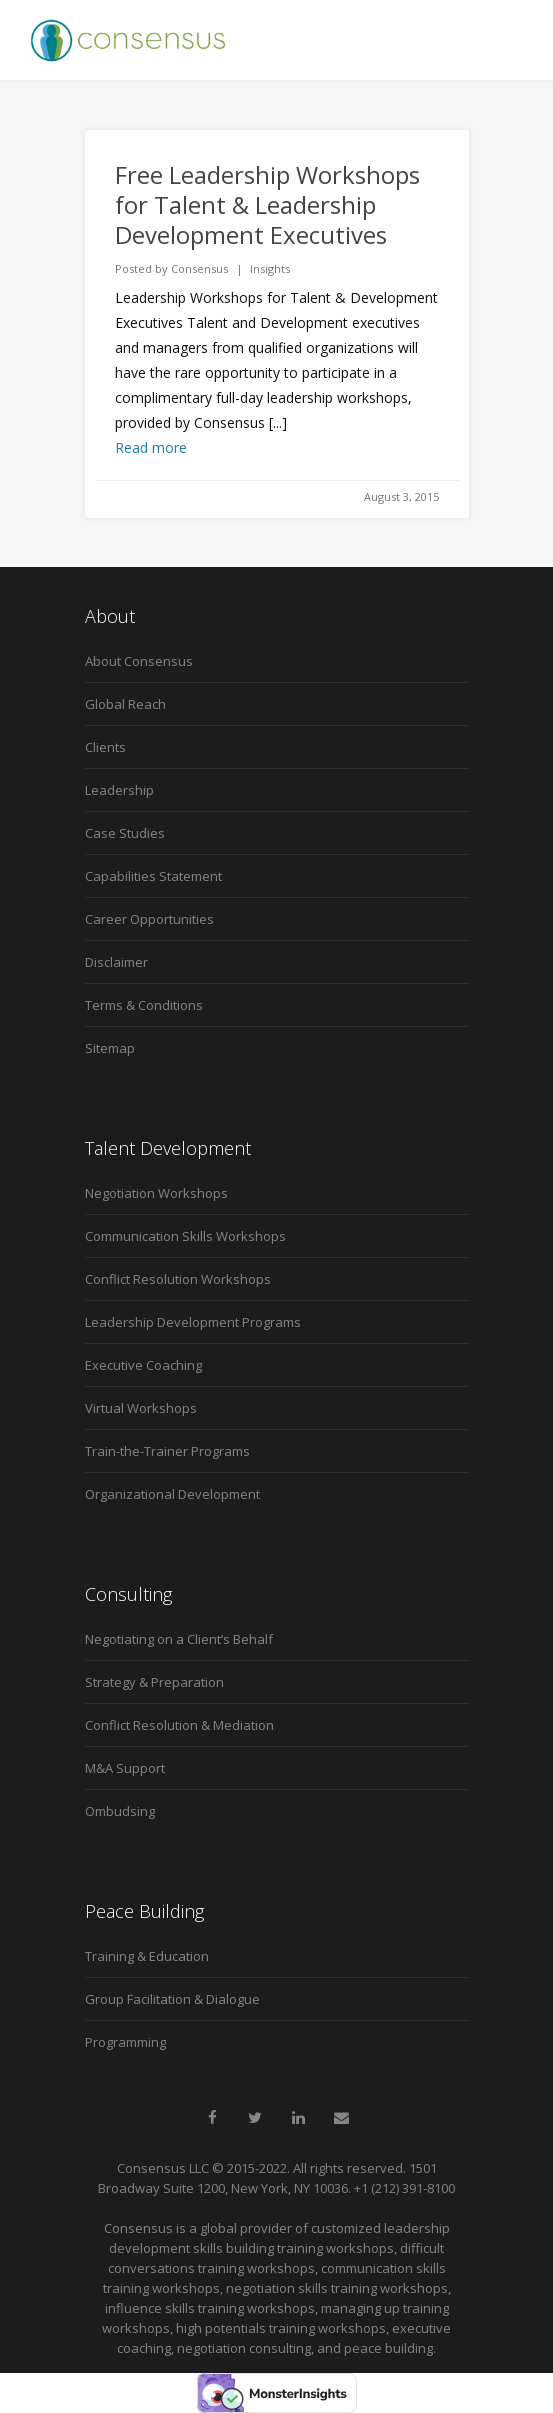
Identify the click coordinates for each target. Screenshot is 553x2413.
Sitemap (110, 1048)
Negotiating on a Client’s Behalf (179, 1639)
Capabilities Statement (153, 876)
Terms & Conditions (144, 1005)
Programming (125, 2042)
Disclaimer (116, 962)
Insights (270, 268)
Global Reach (125, 704)
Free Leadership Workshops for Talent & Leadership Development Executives (267, 204)
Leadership (119, 790)
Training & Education (147, 1956)
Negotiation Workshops (156, 1193)
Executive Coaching (143, 1365)
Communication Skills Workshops (185, 1236)
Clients (105, 747)
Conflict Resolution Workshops (178, 1279)
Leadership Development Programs (193, 1322)
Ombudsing (120, 1811)
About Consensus (139, 661)
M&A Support (125, 1768)
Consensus (199, 268)
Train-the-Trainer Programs (167, 1451)
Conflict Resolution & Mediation (179, 1725)
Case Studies (125, 833)
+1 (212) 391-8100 (404, 2188)
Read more (151, 447)
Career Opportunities (149, 919)
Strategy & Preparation (154, 1682)
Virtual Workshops (141, 1408)
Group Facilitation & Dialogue (172, 1999)
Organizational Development (172, 1494)
